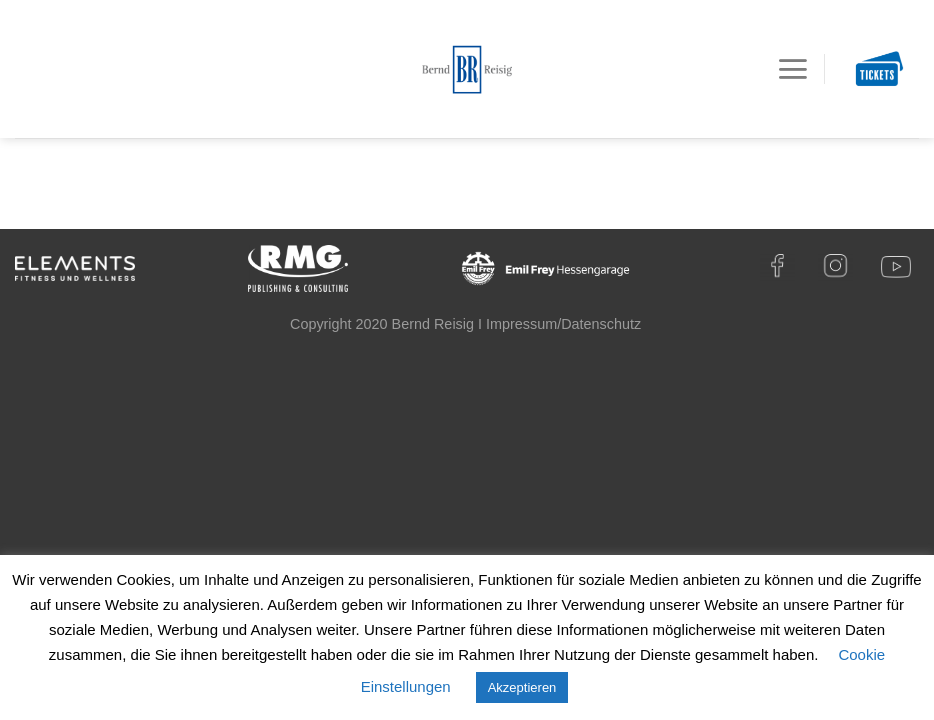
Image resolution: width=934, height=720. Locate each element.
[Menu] (792, 69)
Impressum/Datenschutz (563, 324)
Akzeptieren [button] (522, 687)
